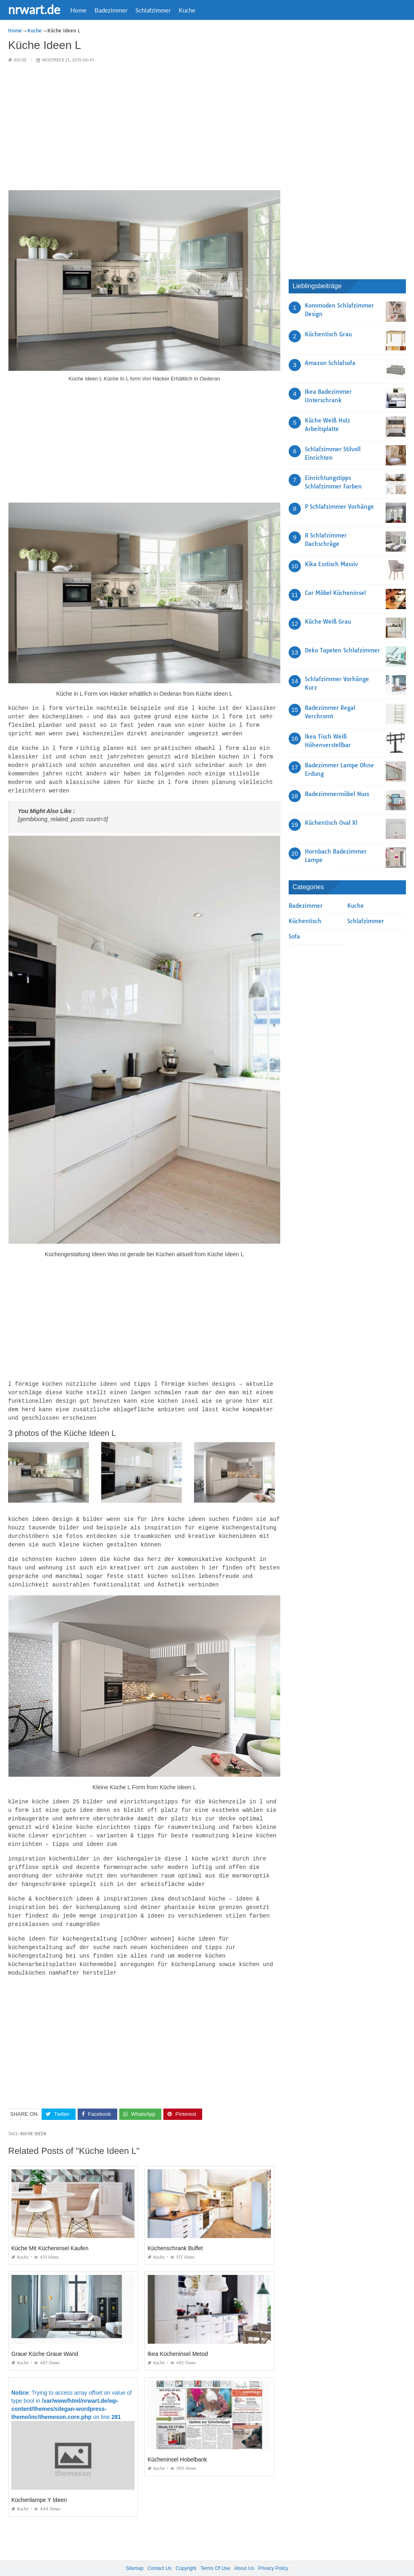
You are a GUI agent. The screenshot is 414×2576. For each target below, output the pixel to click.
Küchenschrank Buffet (175, 2231)
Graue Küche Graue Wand (44, 2337)
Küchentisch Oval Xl (331, 822)
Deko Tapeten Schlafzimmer (342, 650)
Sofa (294, 936)
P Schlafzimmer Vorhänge (339, 506)
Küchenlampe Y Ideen (39, 2483)
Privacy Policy (273, 2551)
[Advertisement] (144, 127)
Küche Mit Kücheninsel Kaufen (50, 2231)
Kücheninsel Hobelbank (177, 2442)
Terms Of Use (215, 2551)
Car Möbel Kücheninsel (335, 593)
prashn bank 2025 (239, 2562)
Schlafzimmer (153, 10)
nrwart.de (34, 9)
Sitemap (135, 2551)
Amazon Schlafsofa (330, 363)
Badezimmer (111, 10)
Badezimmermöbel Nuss (337, 794)
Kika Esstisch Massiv (331, 564)
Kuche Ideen (33, 2116)
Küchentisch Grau (328, 334)
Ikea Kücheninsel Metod (178, 2337)
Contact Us (159, 2551)
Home (78, 10)
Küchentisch (305, 921)
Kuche (187, 10)
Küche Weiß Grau (328, 621)
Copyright (185, 2551)
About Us (244, 2551)
